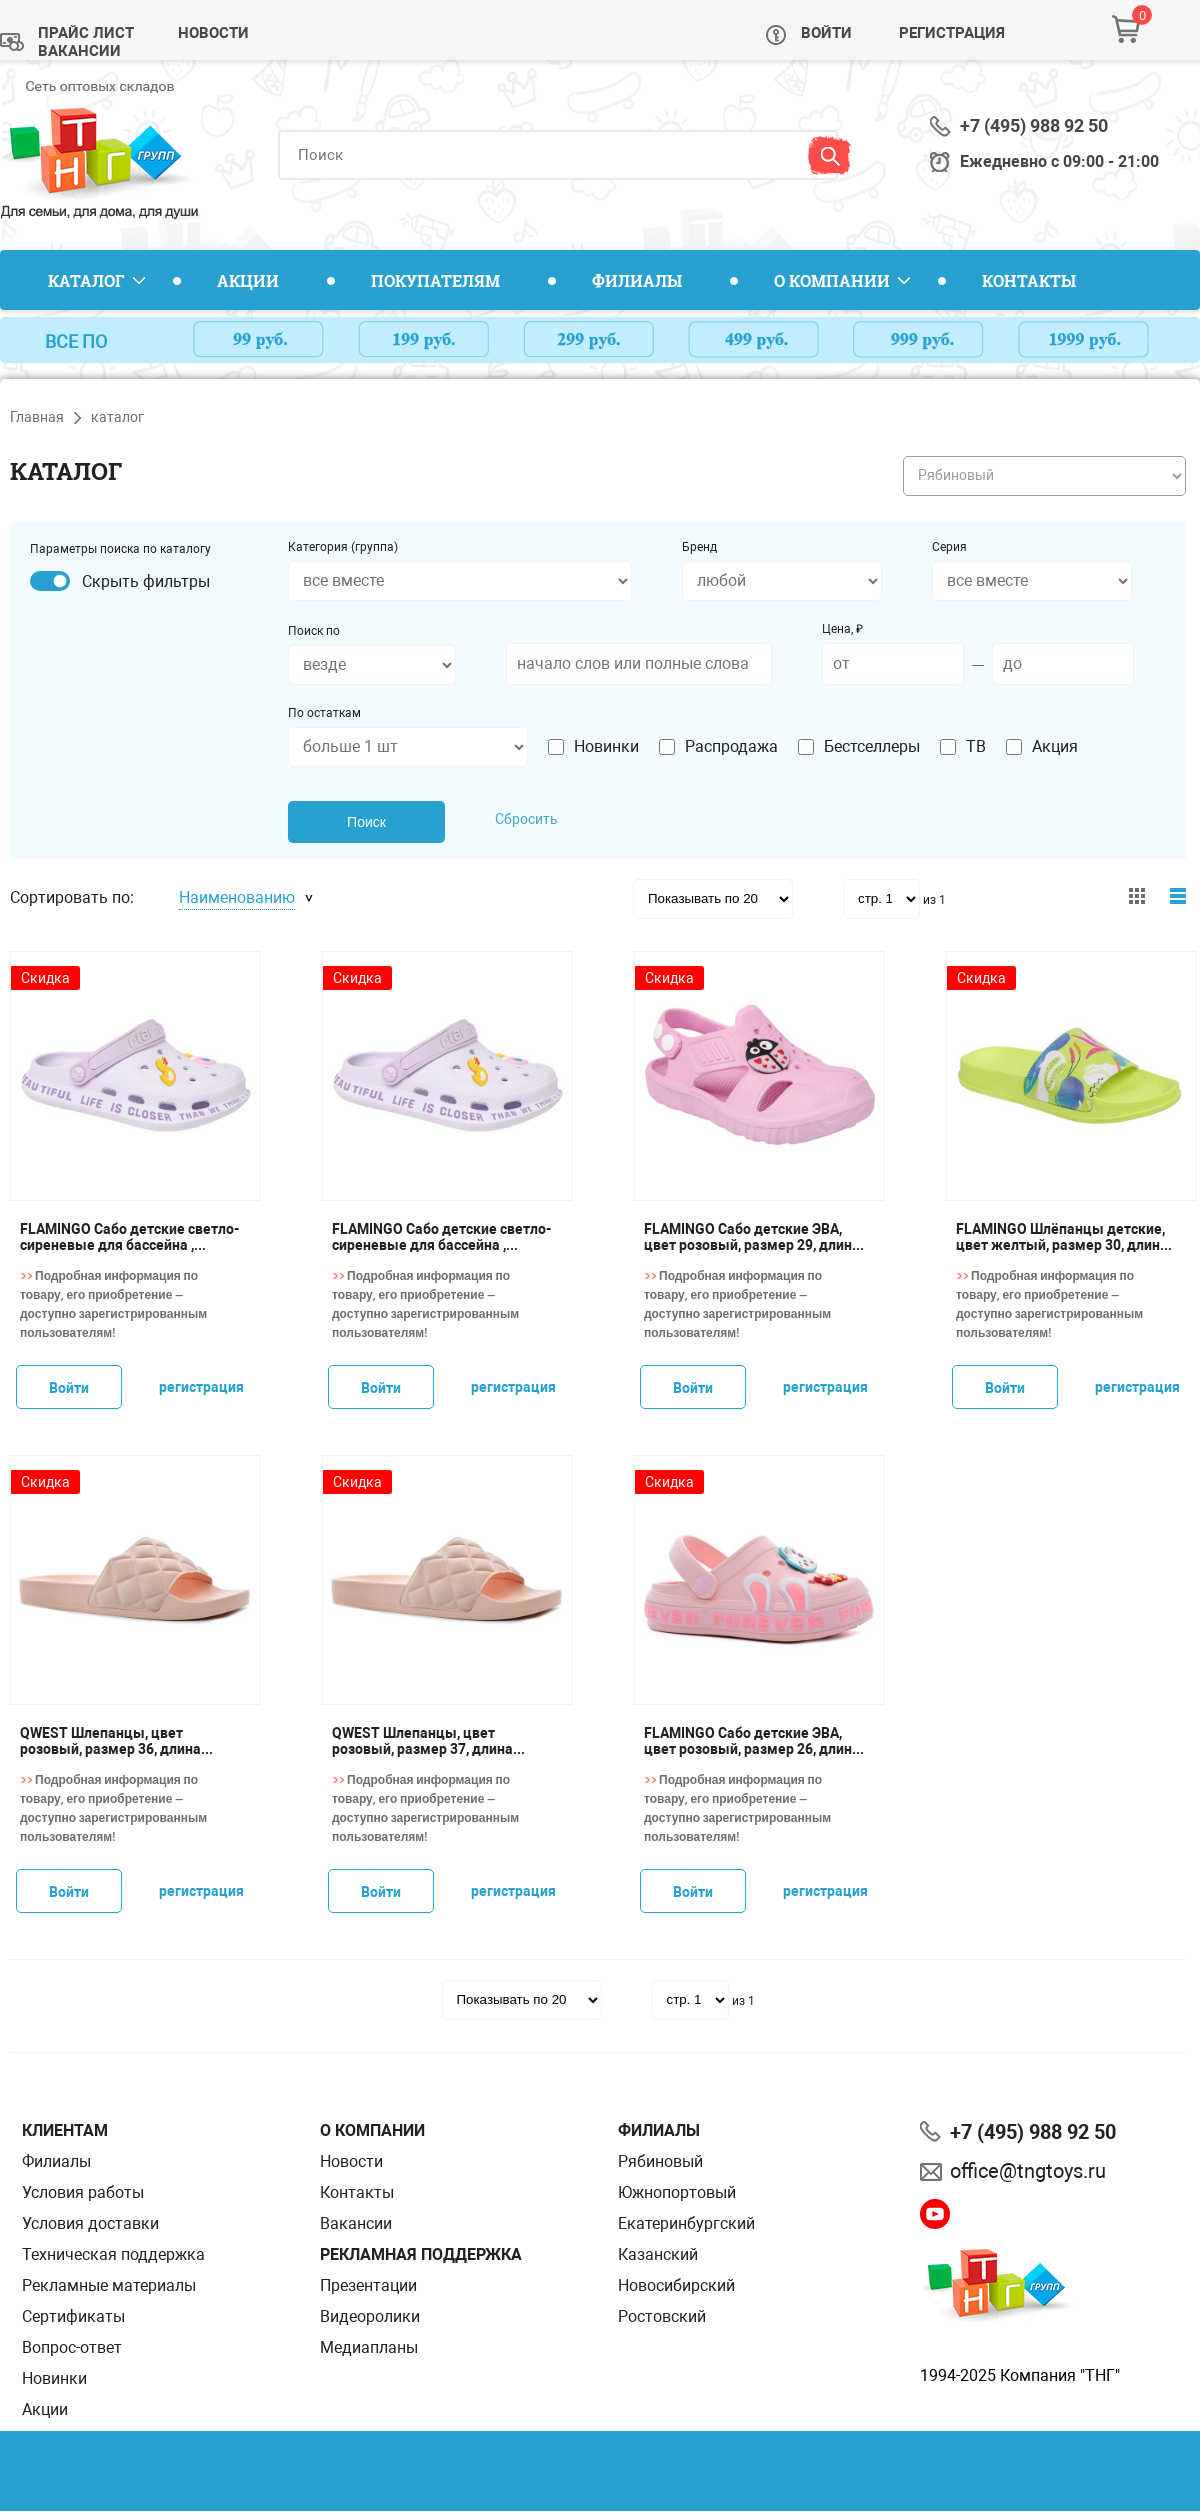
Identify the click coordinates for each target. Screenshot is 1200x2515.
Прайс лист (86, 33)
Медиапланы (369, 2347)
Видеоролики (370, 2316)
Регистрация (952, 33)
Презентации (368, 2285)
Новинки (54, 2378)
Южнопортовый (677, 2192)
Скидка (45, 978)
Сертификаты (73, 2316)
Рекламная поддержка (421, 2254)
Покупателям (435, 280)
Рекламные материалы (109, 2285)
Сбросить (526, 819)
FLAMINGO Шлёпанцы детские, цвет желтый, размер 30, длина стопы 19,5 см (1062, 1238)
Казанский (658, 2254)
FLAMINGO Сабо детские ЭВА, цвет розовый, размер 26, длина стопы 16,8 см (752, 1742)
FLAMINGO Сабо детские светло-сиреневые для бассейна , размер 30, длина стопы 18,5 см (129, 1238)
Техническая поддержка (113, 2254)
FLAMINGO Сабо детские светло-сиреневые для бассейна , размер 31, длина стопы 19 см (441, 1238)
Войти (826, 33)
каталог (117, 417)
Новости (213, 33)
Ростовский (662, 2316)
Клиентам (65, 2130)
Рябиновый (660, 2161)
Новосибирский (676, 2285)
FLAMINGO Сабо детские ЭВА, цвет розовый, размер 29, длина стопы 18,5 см (752, 1238)
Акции (248, 280)
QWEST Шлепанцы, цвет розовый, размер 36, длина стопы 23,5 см (110, 1742)
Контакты (1029, 280)
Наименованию (237, 897)
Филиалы (637, 280)
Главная (37, 417)
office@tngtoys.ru (1028, 2171)
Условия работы (83, 2192)
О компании (832, 280)
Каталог (86, 280)
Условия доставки (90, 2223)
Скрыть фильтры (146, 581)
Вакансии (79, 51)
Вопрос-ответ (72, 2347)
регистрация (201, 1387)
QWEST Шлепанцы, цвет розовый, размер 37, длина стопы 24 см (422, 1742)
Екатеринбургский (686, 2223)
